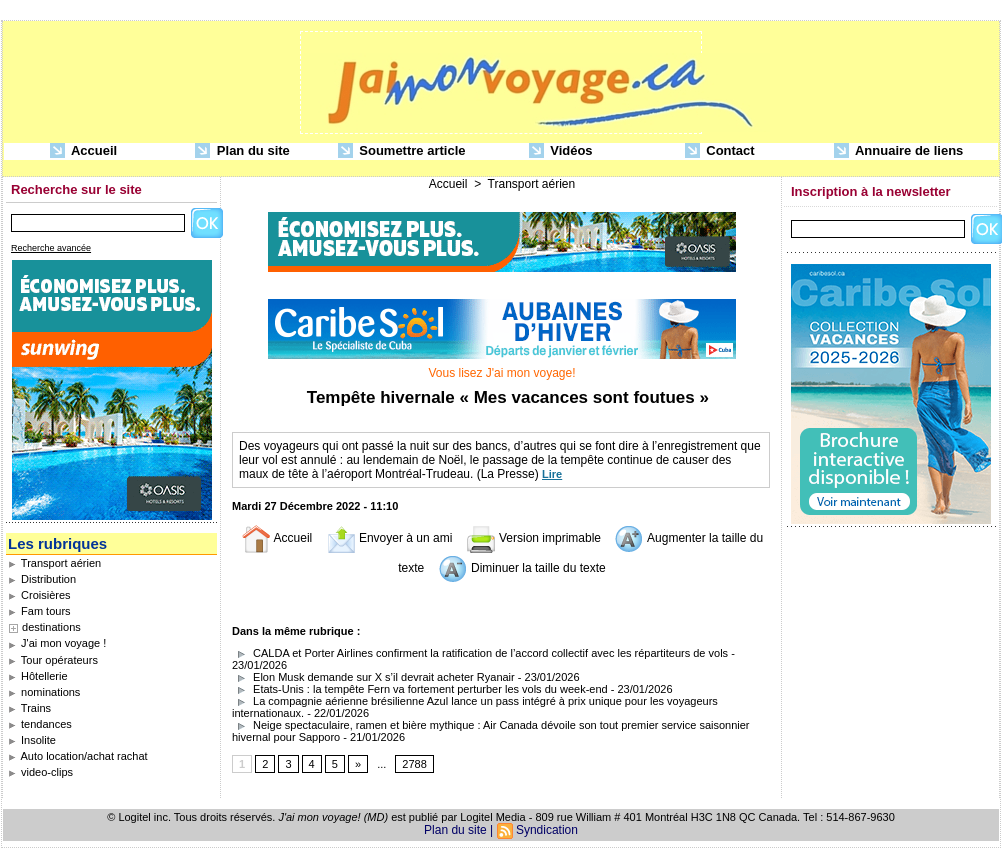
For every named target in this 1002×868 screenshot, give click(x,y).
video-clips (40, 772)
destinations (51, 627)
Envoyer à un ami (389, 538)
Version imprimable (533, 538)
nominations (44, 692)
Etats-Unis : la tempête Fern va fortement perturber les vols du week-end (420, 689)
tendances (40, 724)
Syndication (547, 830)
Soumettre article (402, 151)
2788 (414, 764)
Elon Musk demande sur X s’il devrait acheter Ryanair (373, 677)
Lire (552, 474)
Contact (720, 151)
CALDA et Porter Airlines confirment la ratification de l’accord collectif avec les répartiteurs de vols (480, 653)
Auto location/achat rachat (78, 756)
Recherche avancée (51, 248)
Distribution (42, 579)
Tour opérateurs (53, 660)
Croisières (39, 595)
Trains (29, 708)
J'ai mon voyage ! (57, 643)
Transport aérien (54, 563)
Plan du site (242, 151)
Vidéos (561, 151)
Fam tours (39, 611)
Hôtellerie (38, 676)
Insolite (32, 740)
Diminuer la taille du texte (522, 568)
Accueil (83, 151)
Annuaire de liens (899, 151)
